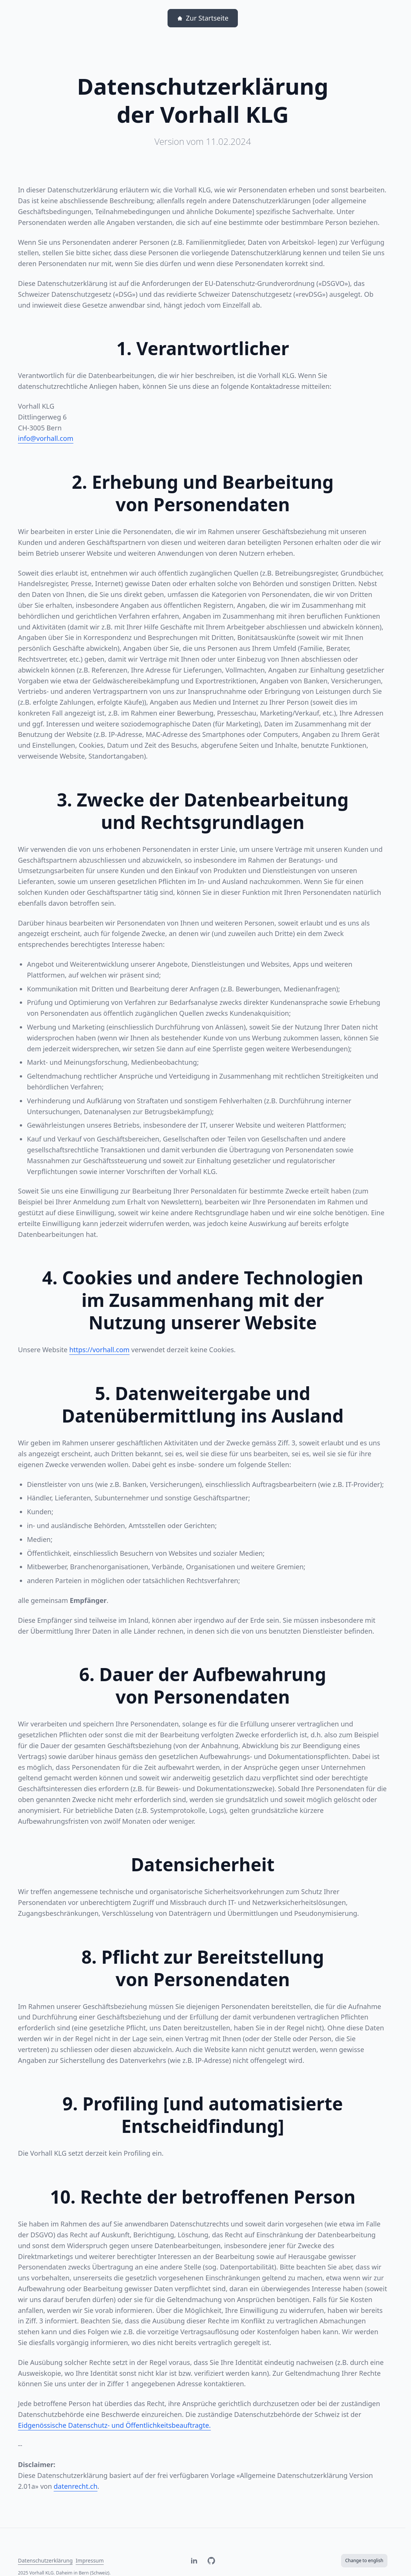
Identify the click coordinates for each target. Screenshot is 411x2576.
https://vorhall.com (99, 1349)
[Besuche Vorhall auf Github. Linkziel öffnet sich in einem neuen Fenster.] (211, 2560)
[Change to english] (364, 2560)
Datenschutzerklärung (45, 2560)
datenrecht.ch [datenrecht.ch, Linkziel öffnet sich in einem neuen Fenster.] (76, 2486)
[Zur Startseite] (203, 18)
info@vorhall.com (45, 438)
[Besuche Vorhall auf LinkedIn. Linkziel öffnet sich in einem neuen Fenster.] (194, 2560)
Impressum (90, 2560)
